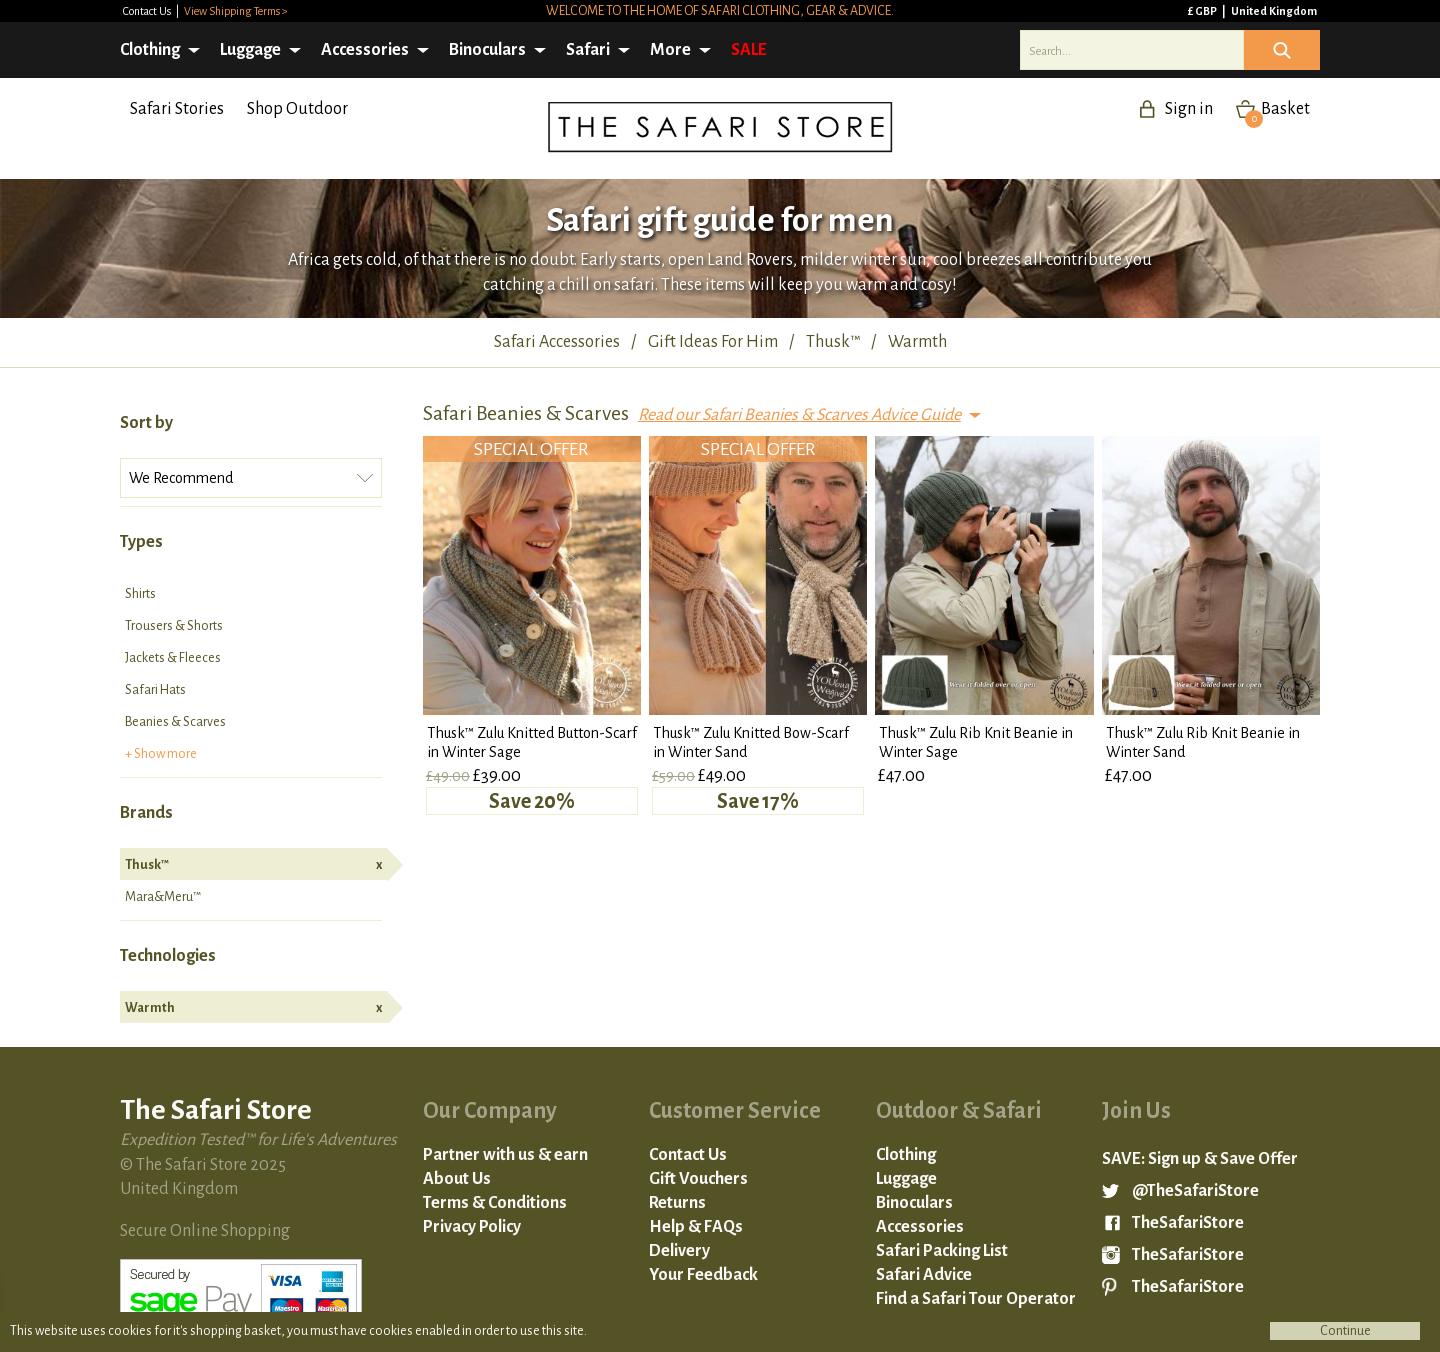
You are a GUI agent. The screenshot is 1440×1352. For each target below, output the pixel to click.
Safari (588, 50)
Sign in (1189, 109)
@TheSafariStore (1195, 1191)
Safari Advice (924, 1275)
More (670, 50)
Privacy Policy (472, 1227)
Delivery (679, 1251)
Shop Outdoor (297, 109)
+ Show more (161, 754)
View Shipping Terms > (236, 11)
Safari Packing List (942, 1251)
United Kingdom (1274, 11)
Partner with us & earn (505, 1155)
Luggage (250, 50)
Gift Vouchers (698, 1179)
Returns (677, 1203)
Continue (1345, 1331)
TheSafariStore (1188, 1223)
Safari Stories (177, 109)
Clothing (150, 50)
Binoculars (487, 50)
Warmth (253, 1008)
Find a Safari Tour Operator (976, 1299)
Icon (1282, 50)
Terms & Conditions (495, 1203)
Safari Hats (155, 690)
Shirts (140, 594)
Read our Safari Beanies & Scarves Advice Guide (799, 415)
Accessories (365, 50)
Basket (1277, 109)
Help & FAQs (696, 1227)
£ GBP (1203, 11)
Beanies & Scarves (175, 722)
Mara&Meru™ (163, 897)
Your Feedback (703, 1275)
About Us (457, 1179)
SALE (749, 50)
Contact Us (148, 11)
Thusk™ (253, 865)
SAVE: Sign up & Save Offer (1200, 1159)
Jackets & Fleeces (173, 658)
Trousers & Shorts (174, 626)
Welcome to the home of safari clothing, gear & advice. (720, 11)
